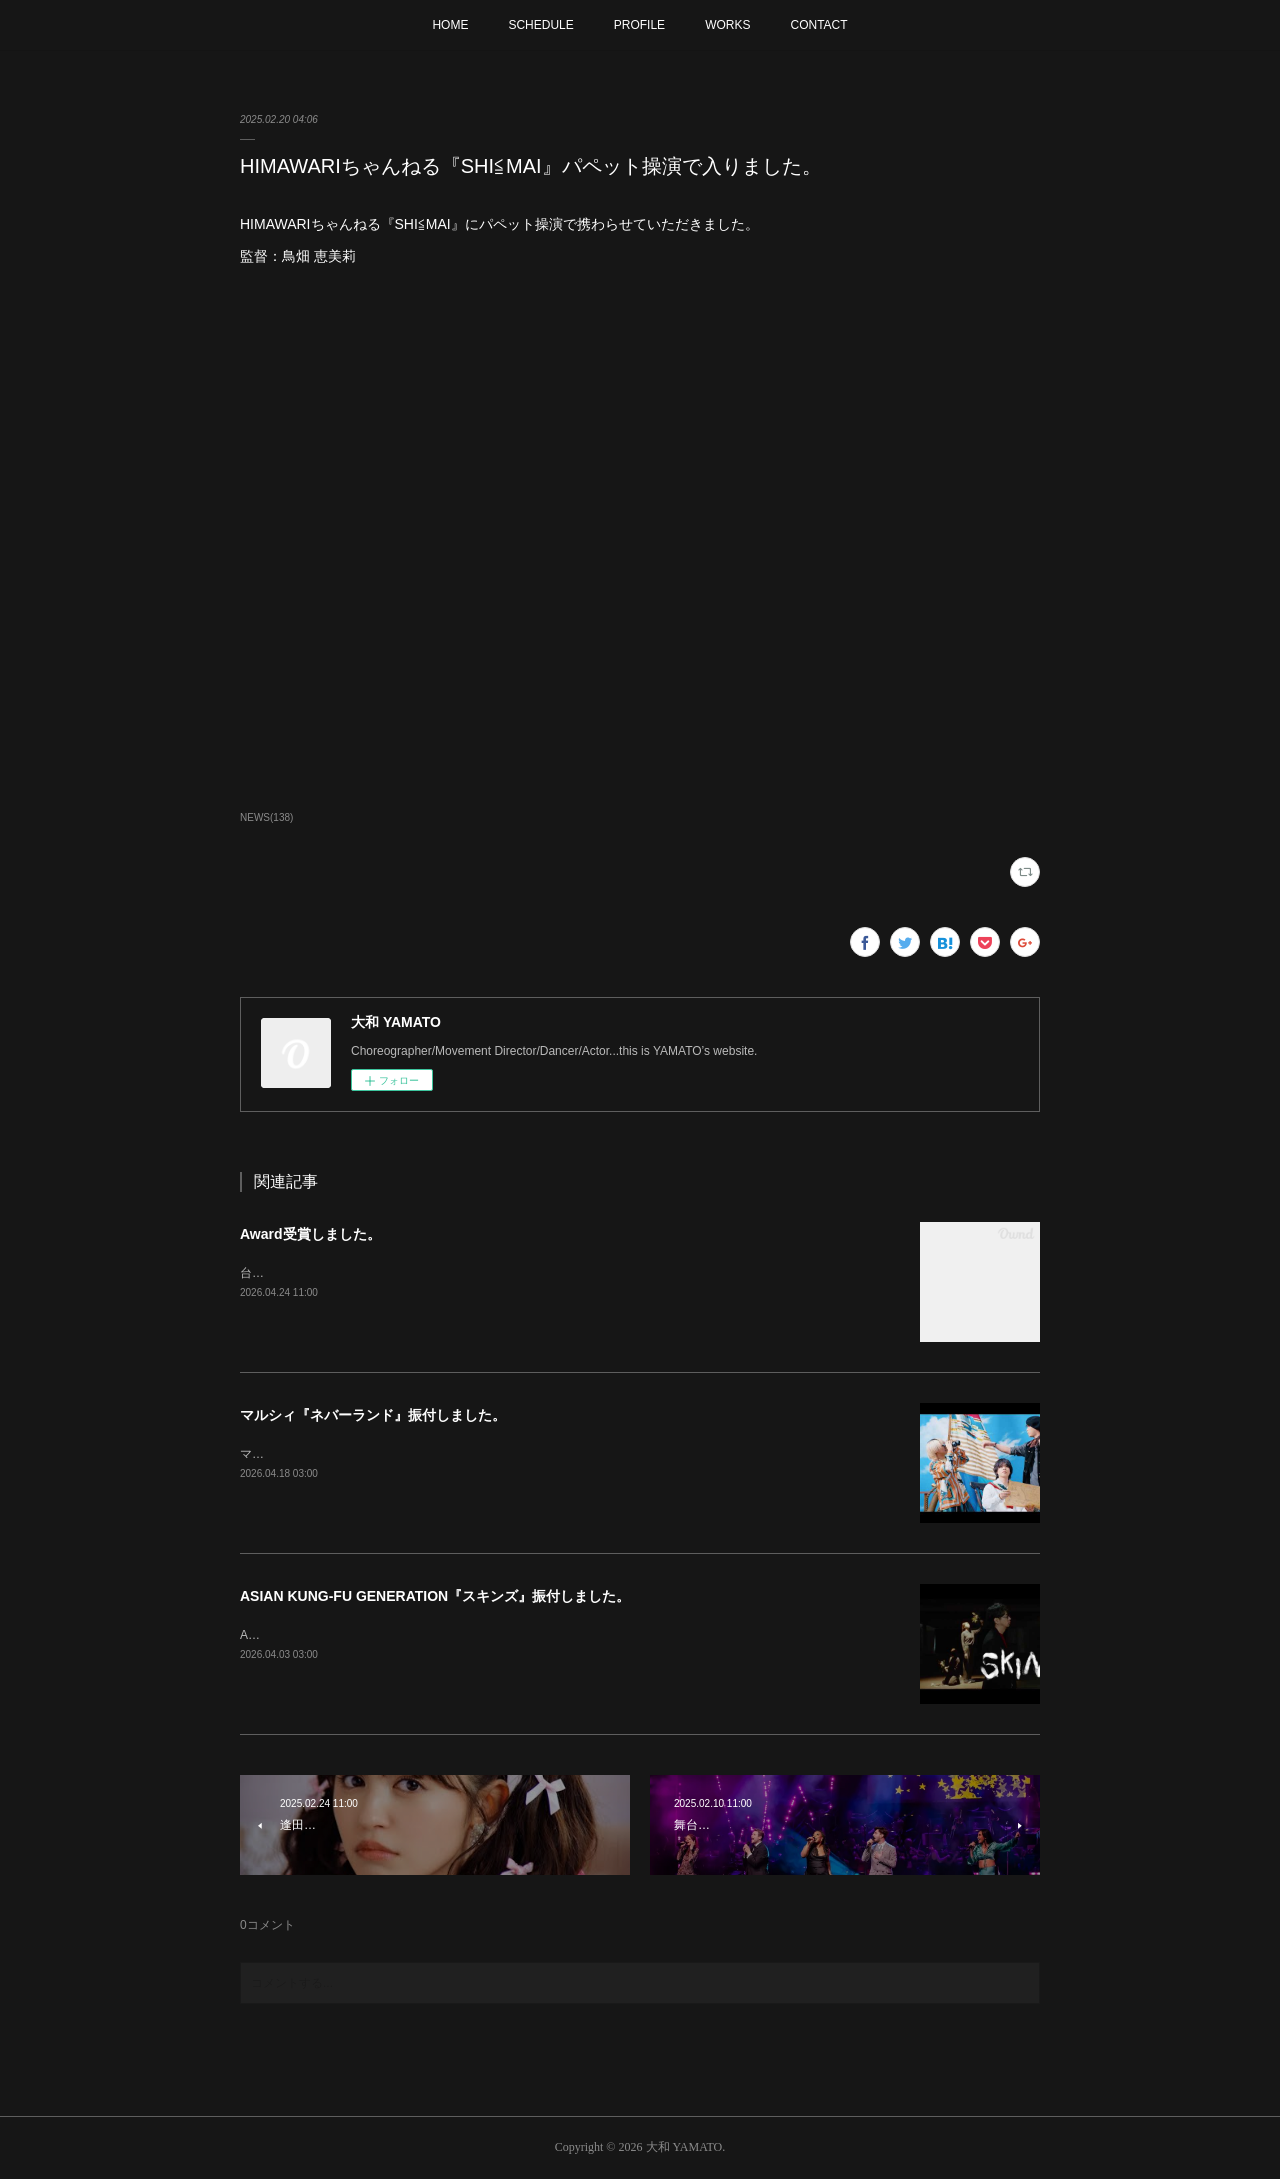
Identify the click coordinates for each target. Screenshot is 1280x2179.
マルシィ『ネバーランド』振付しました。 (373, 1415)
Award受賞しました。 (310, 1234)
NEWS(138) (266, 817)
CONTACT (818, 25)
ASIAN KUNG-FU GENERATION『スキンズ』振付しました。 (435, 1596)
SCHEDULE (540, 25)
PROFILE (639, 25)
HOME (450, 25)
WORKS (727, 25)
